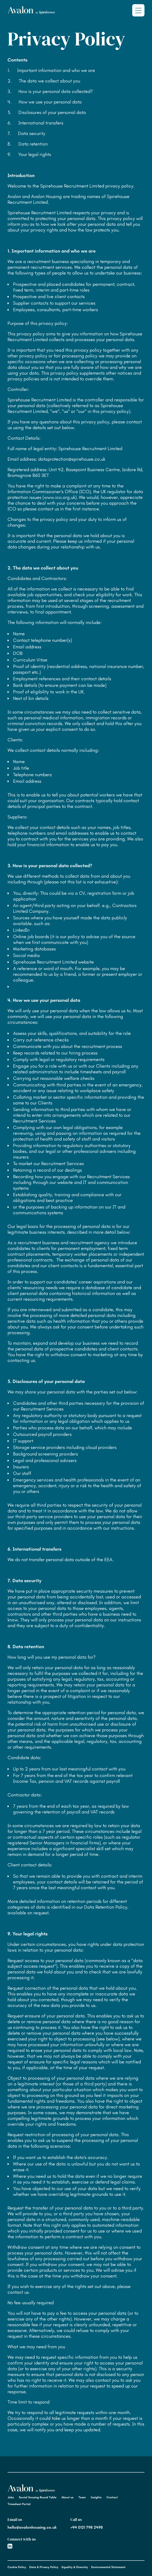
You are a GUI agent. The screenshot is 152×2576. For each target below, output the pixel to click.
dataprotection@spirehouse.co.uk (71, 459)
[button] (138, 10)
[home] (31, 10)
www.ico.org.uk (59, 497)
